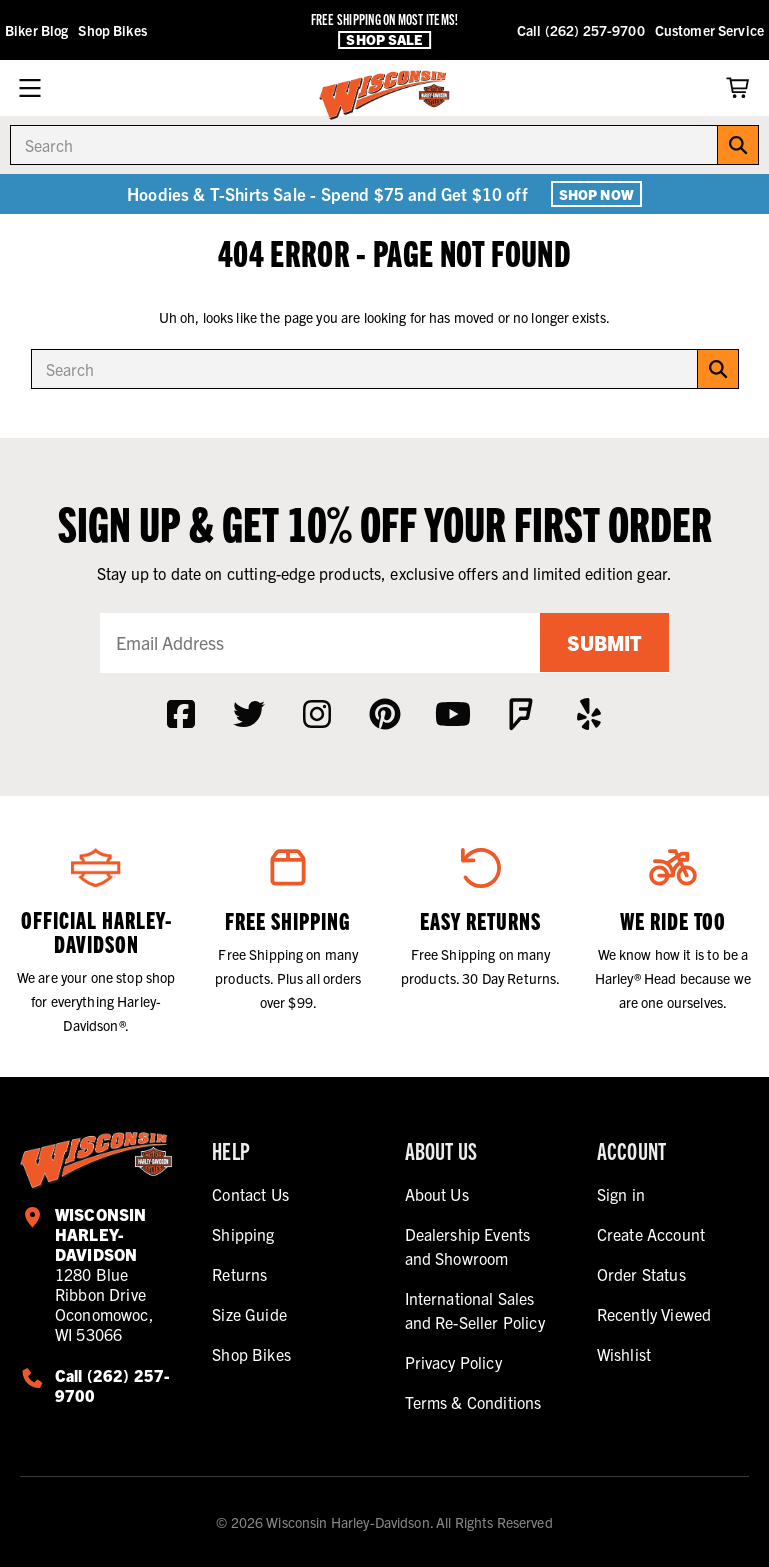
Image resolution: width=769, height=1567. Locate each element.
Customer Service (709, 30)
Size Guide (249, 1314)
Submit (604, 642)
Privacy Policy (453, 1362)
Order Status (641, 1274)
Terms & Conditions (473, 1402)
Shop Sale (384, 39)
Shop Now (596, 194)
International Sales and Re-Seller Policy (475, 1310)
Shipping (243, 1234)
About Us (437, 1194)
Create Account (651, 1234)
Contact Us (250, 1194)
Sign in (621, 1194)
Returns (239, 1274)
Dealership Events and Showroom (468, 1246)
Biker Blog (36, 30)
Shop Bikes (112, 30)
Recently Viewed (654, 1314)
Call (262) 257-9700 (581, 30)
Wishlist (624, 1354)
